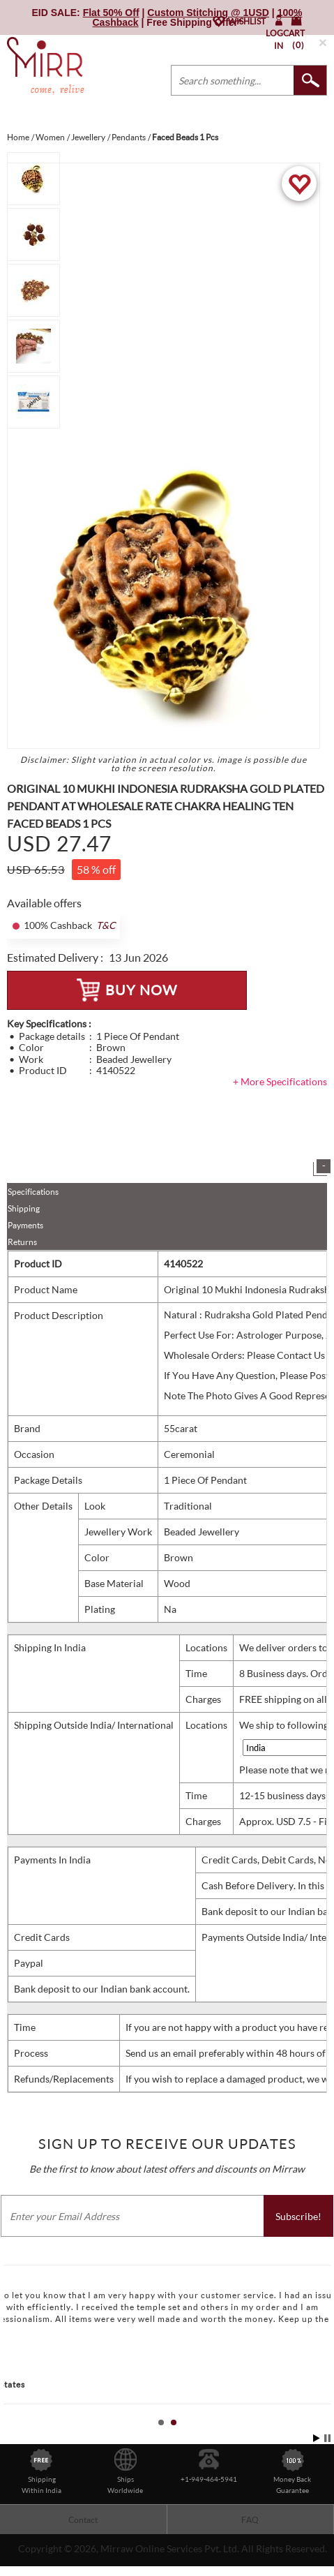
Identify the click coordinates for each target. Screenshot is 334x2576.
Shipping (24, 1208)
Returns (22, 1242)
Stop (327, 2438)
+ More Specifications (280, 1081)
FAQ (250, 2520)
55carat (180, 1428)
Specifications (33, 1191)
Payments (25, 1225)
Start (316, 2438)
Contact (83, 2520)
